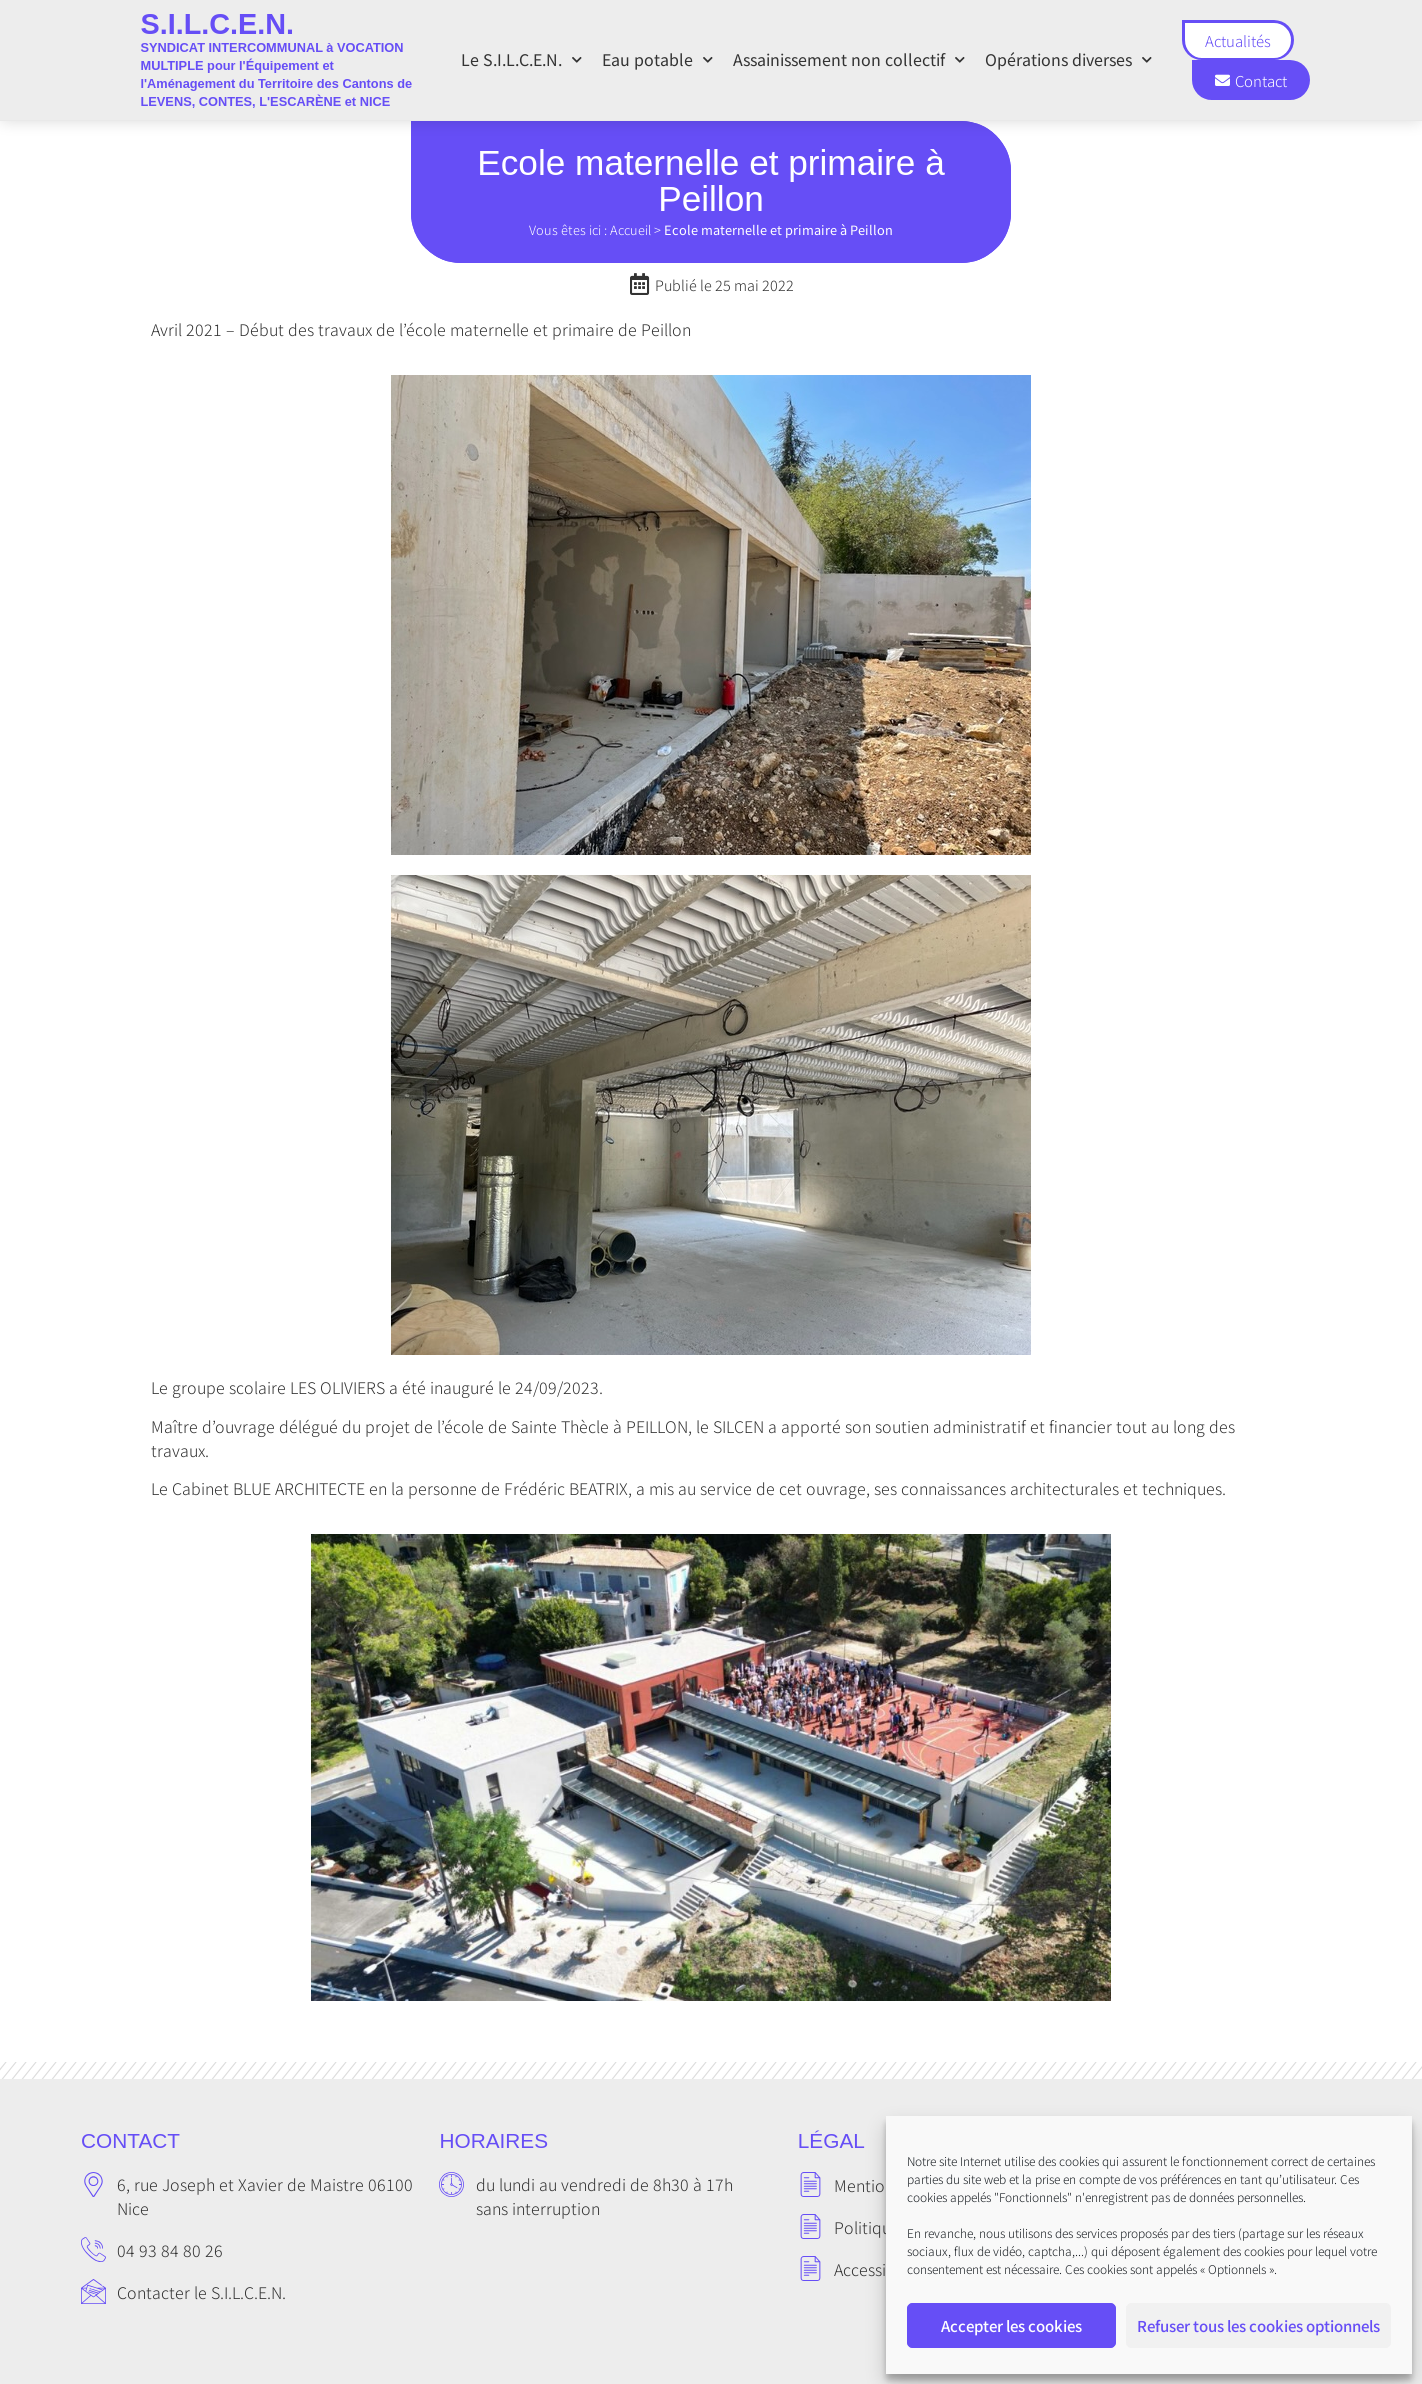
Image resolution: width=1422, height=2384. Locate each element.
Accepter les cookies (1011, 2325)
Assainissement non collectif (849, 59)
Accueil (630, 229)
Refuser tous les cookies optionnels (1258, 2325)
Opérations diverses (1068, 59)
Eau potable (657, 59)
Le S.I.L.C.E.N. (521, 59)
